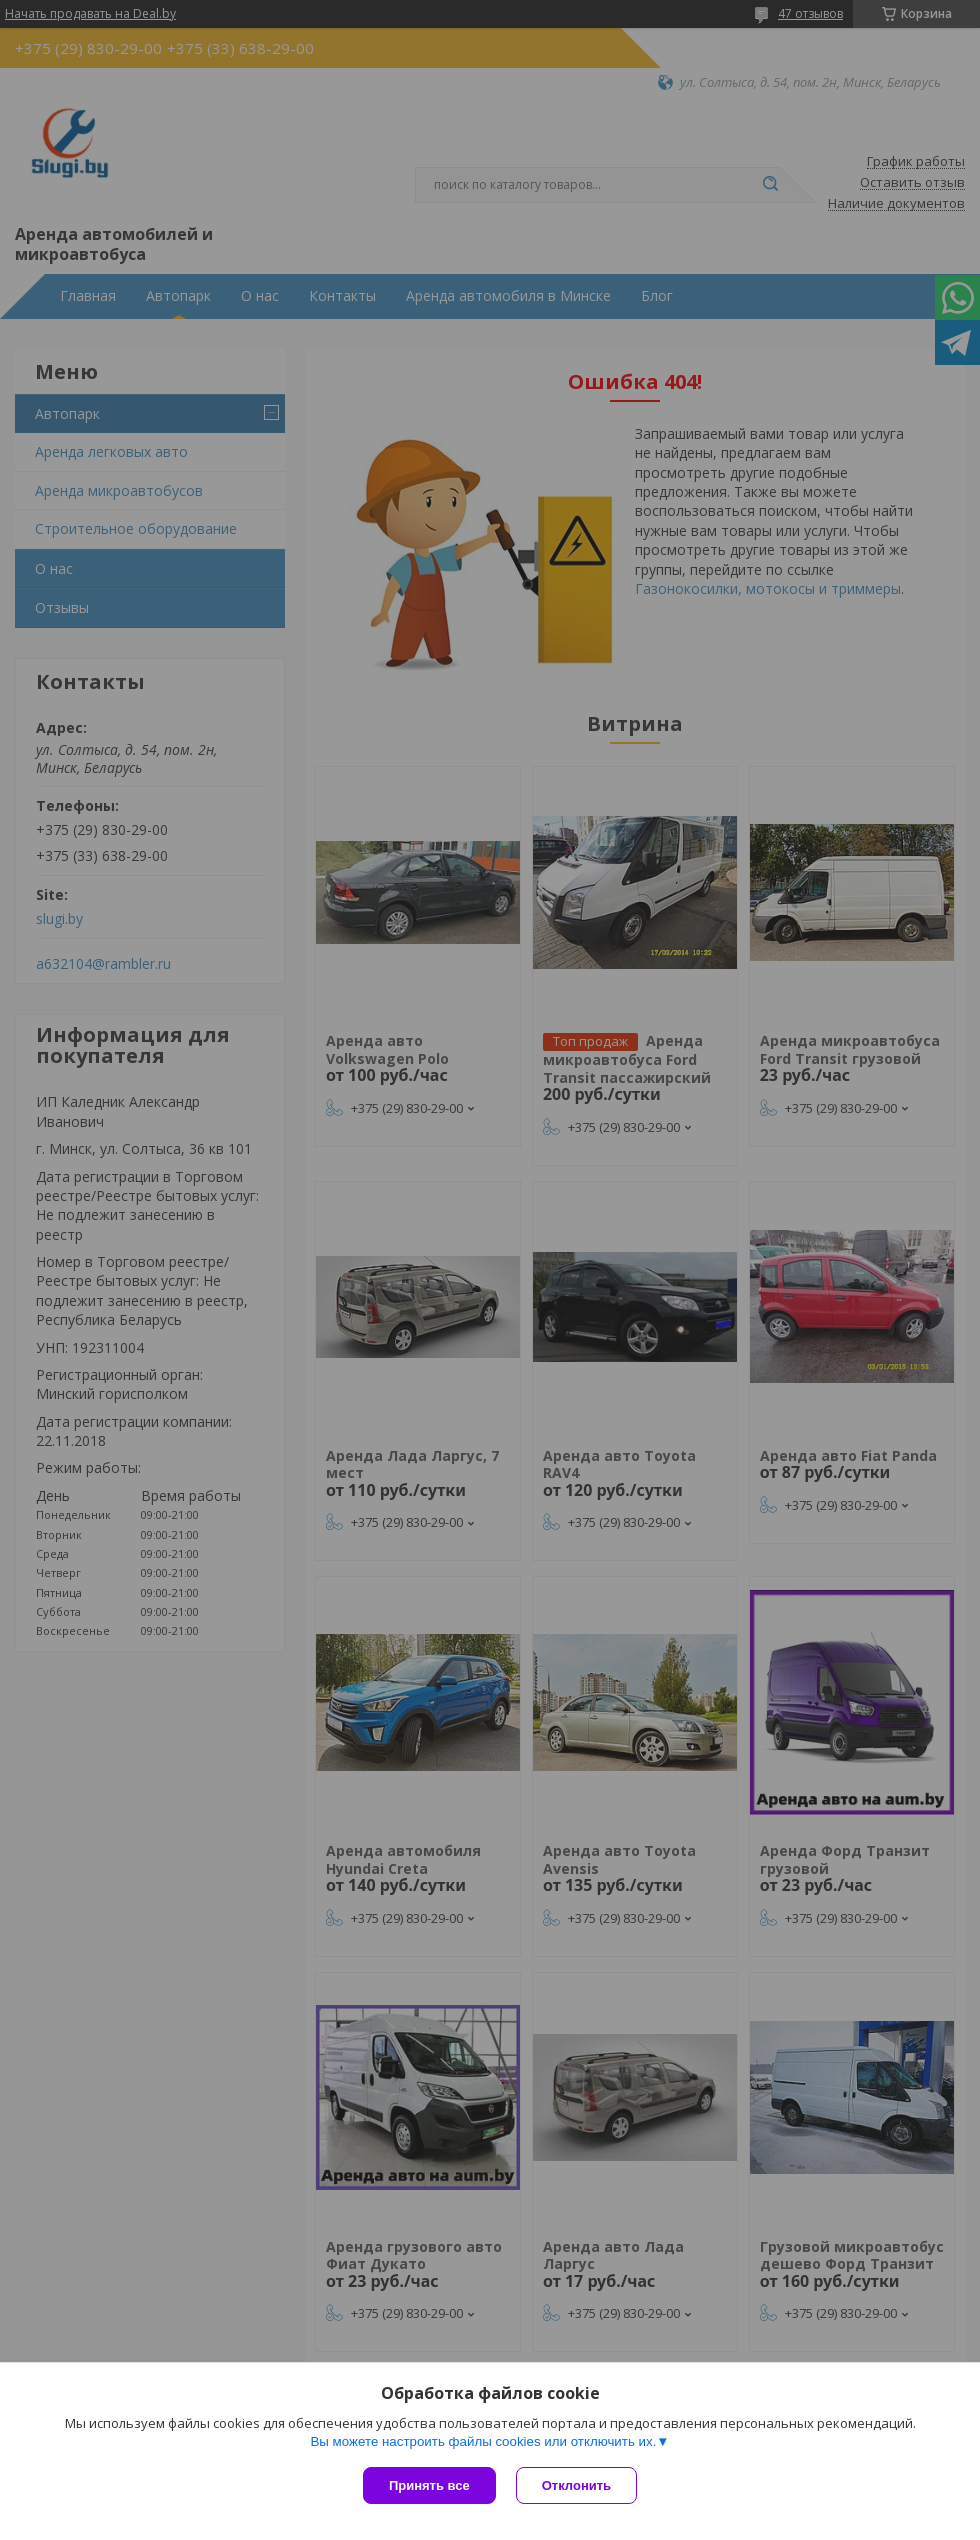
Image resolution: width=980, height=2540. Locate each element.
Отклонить (576, 2485)
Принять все (429, 2485)
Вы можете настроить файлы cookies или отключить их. (483, 2441)
